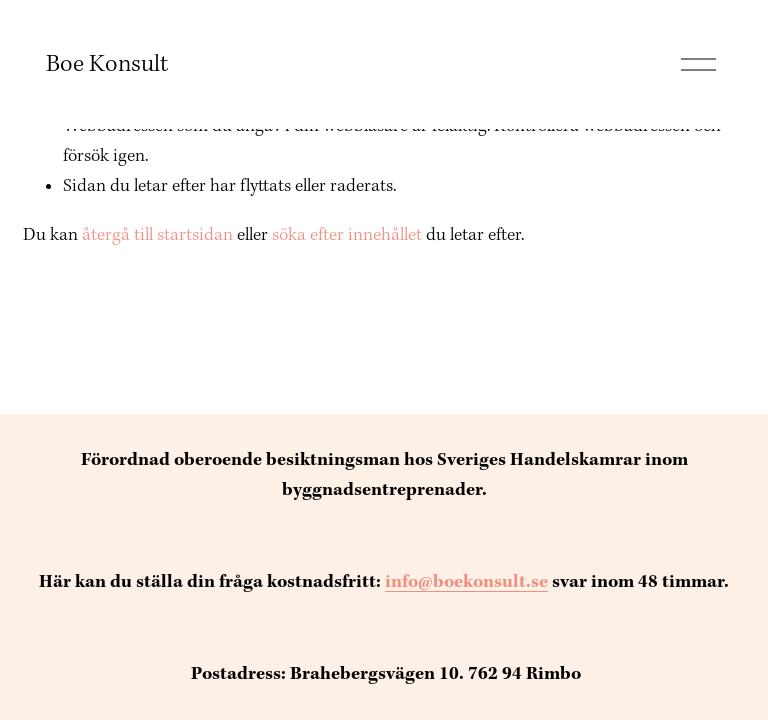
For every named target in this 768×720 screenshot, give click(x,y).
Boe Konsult (107, 64)
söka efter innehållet (347, 235)
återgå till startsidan (157, 235)
